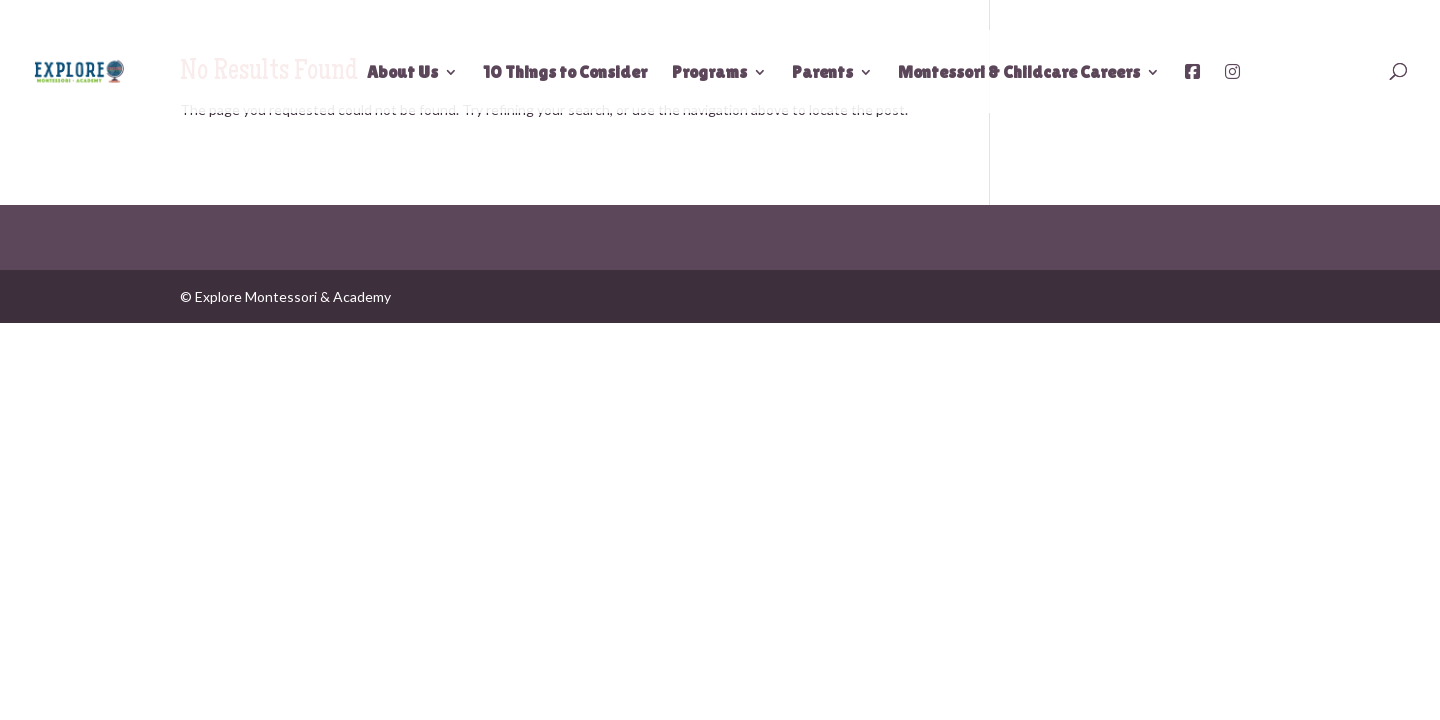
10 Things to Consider (565, 73)
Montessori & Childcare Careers (1019, 73)
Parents (822, 73)
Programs (709, 73)
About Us (402, 73)
